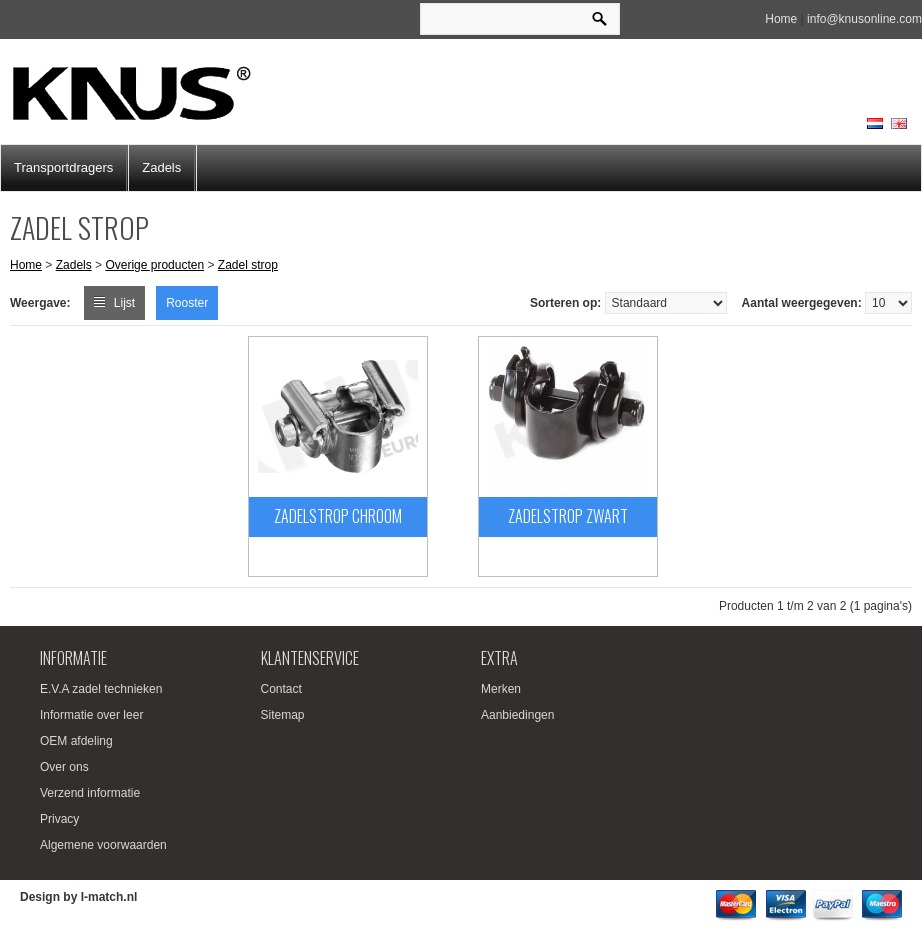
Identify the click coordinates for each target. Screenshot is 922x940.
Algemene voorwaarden (103, 845)
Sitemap (283, 715)
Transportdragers (63, 167)
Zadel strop (248, 265)
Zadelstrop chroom (338, 516)
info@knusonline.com (864, 19)
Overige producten (154, 265)
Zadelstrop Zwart (568, 516)
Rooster (187, 303)
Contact (281, 689)
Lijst (124, 303)
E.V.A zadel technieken (101, 689)
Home (781, 19)
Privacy (59, 819)
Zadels (161, 167)
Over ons (64, 767)
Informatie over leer (91, 715)
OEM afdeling (76, 741)
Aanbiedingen (517, 715)
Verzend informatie (90, 793)
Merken (501, 689)
